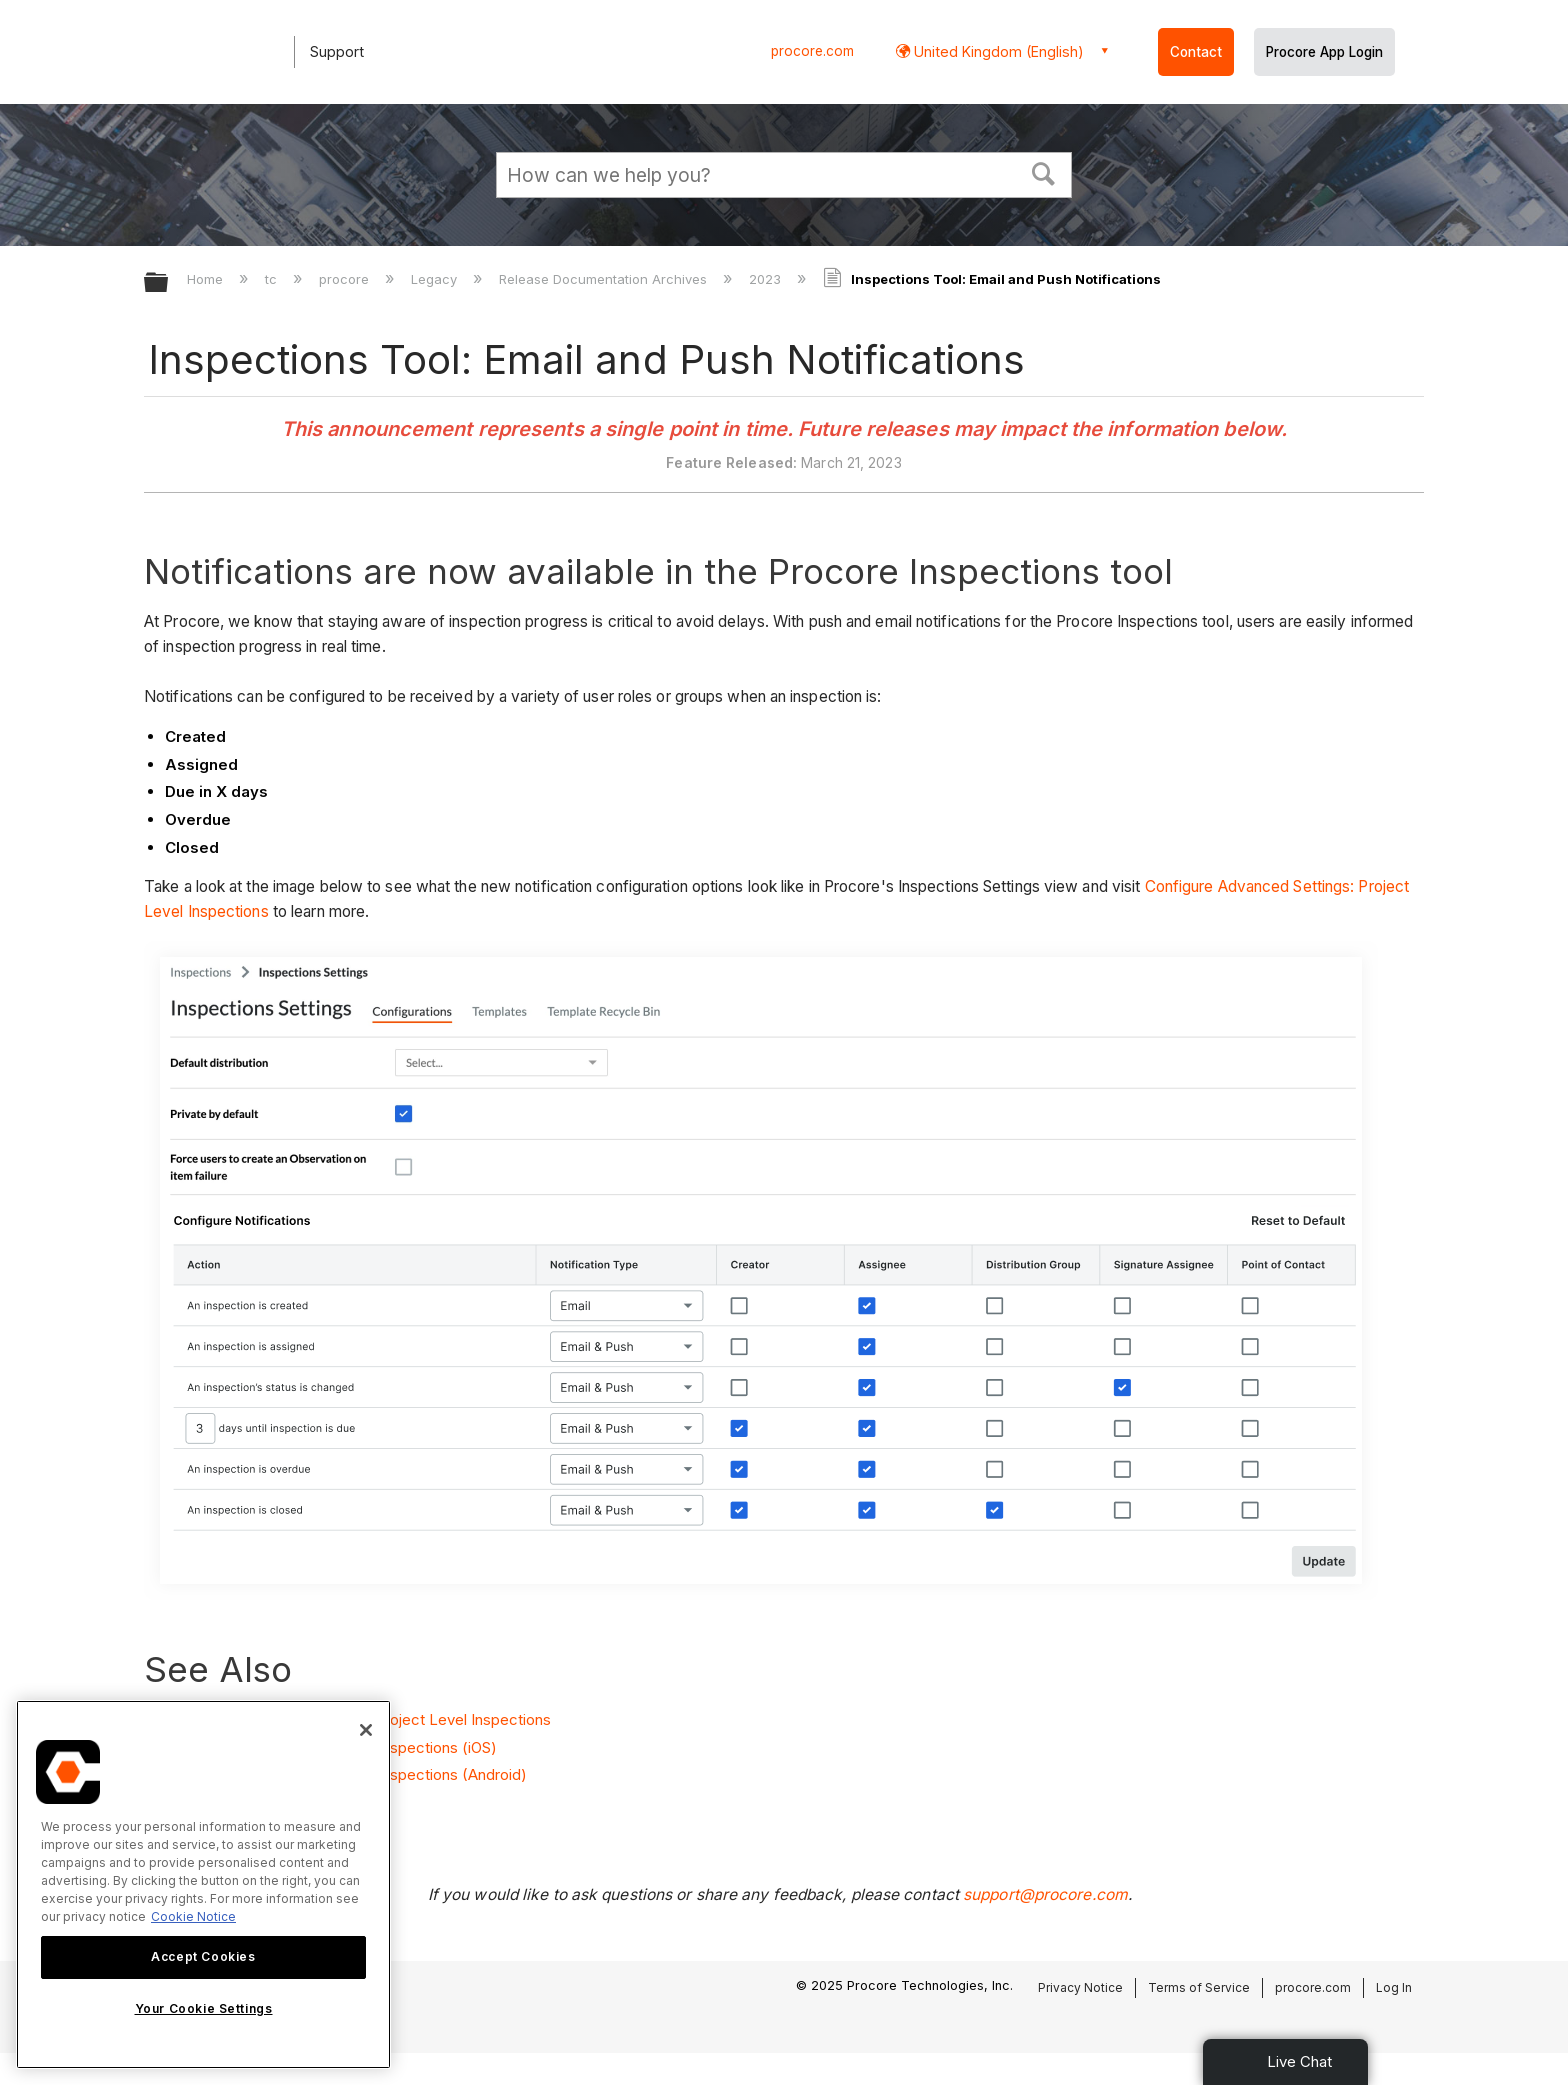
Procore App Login (1324, 52)
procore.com (812, 51)
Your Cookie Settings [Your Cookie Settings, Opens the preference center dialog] (204, 2008)
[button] (1044, 172)
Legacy (436, 279)
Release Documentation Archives (605, 279)
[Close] (366, 1730)
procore (346, 279)
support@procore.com (1045, 1894)
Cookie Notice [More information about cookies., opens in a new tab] (193, 1916)
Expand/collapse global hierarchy (169, 283)
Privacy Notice (1080, 1987)
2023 (767, 279)
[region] (203, 1884)
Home (207, 279)
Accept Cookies (203, 1956)
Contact (1196, 52)
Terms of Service (1199, 1987)
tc (273, 279)
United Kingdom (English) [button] (997, 51)
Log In (1394, 1987)
